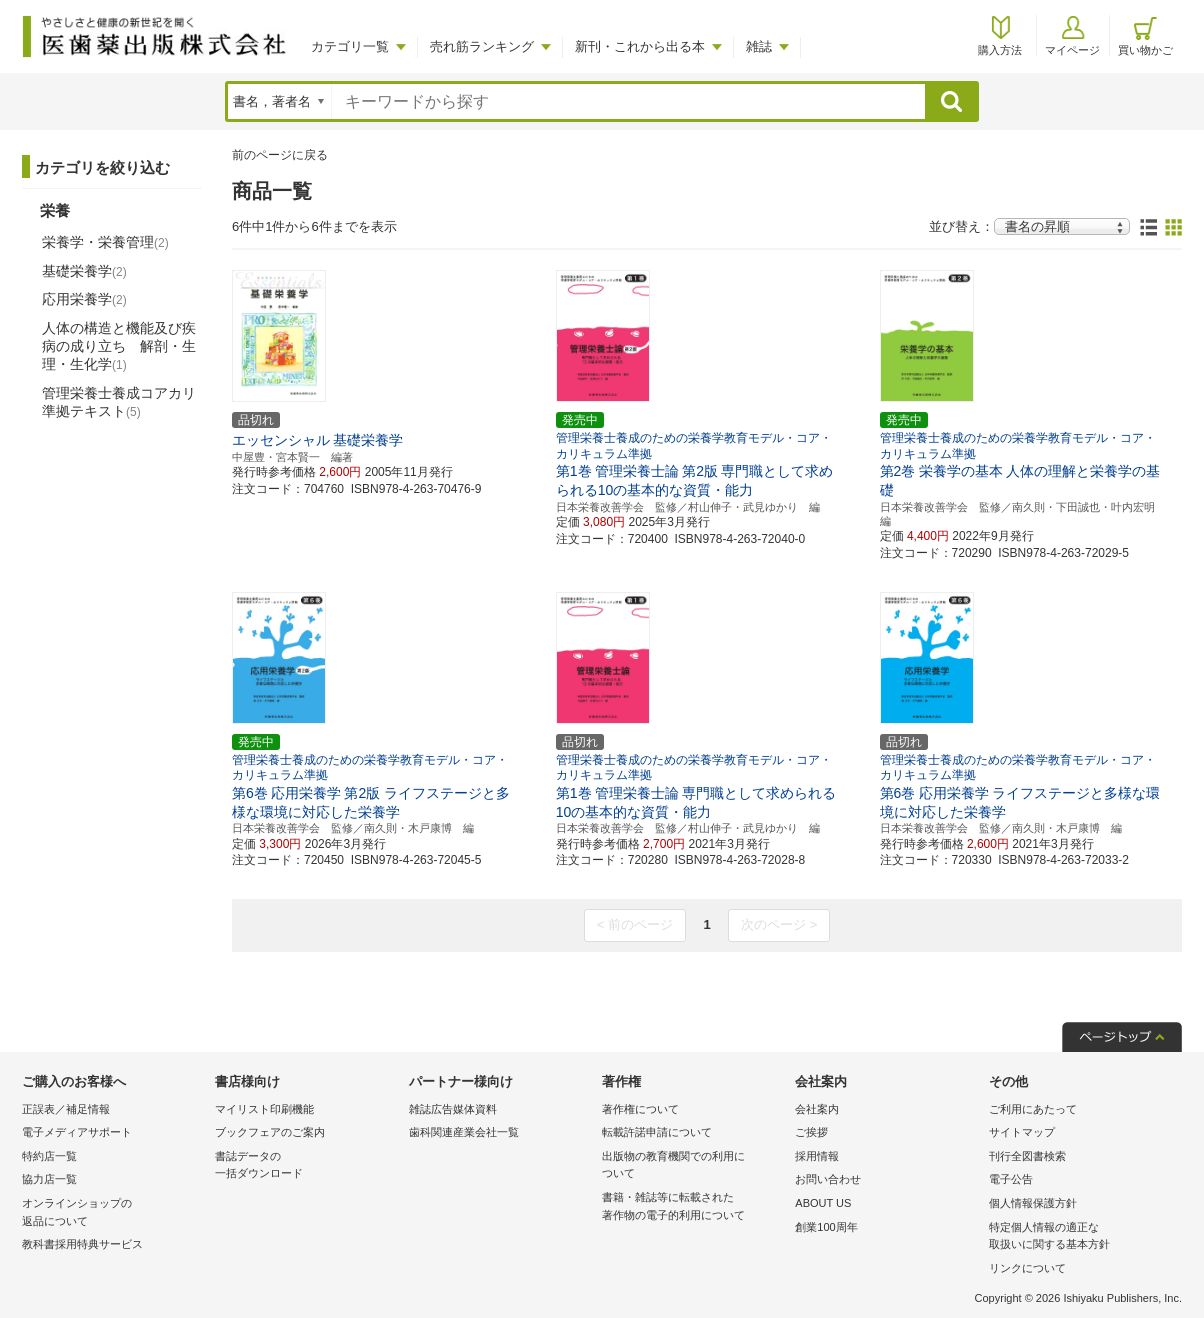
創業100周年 (826, 1227)
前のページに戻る (280, 155)
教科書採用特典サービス (82, 1244)
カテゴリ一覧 (350, 46)
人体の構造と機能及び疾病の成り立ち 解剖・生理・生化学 (119, 346)
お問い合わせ (828, 1179)
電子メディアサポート (77, 1132)
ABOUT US (823, 1203)
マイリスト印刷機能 (264, 1109)
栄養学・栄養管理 (105, 242)
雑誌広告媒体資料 (453, 1109)
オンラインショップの (113, 1213)
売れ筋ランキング (482, 46)
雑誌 (759, 46)
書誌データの (306, 1166)
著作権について (640, 1109)
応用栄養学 (84, 299)
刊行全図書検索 (1027, 1156)
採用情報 (817, 1156)
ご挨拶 (811, 1132)
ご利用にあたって (1033, 1109)
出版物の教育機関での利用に (693, 1166)
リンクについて (1027, 1268)
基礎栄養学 (84, 271)
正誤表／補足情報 (66, 1109)
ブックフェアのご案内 (270, 1132)
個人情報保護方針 (1033, 1203)
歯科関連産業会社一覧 (464, 1132)
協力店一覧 (49, 1179)
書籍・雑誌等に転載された (693, 1207)
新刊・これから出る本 (640, 46)
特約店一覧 (49, 1156)
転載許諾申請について (657, 1132)
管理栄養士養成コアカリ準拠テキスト (119, 402)
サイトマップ (1022, 1132)
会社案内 (817, 1109)
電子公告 (1011, 1179)
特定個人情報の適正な (1080, 1237)
